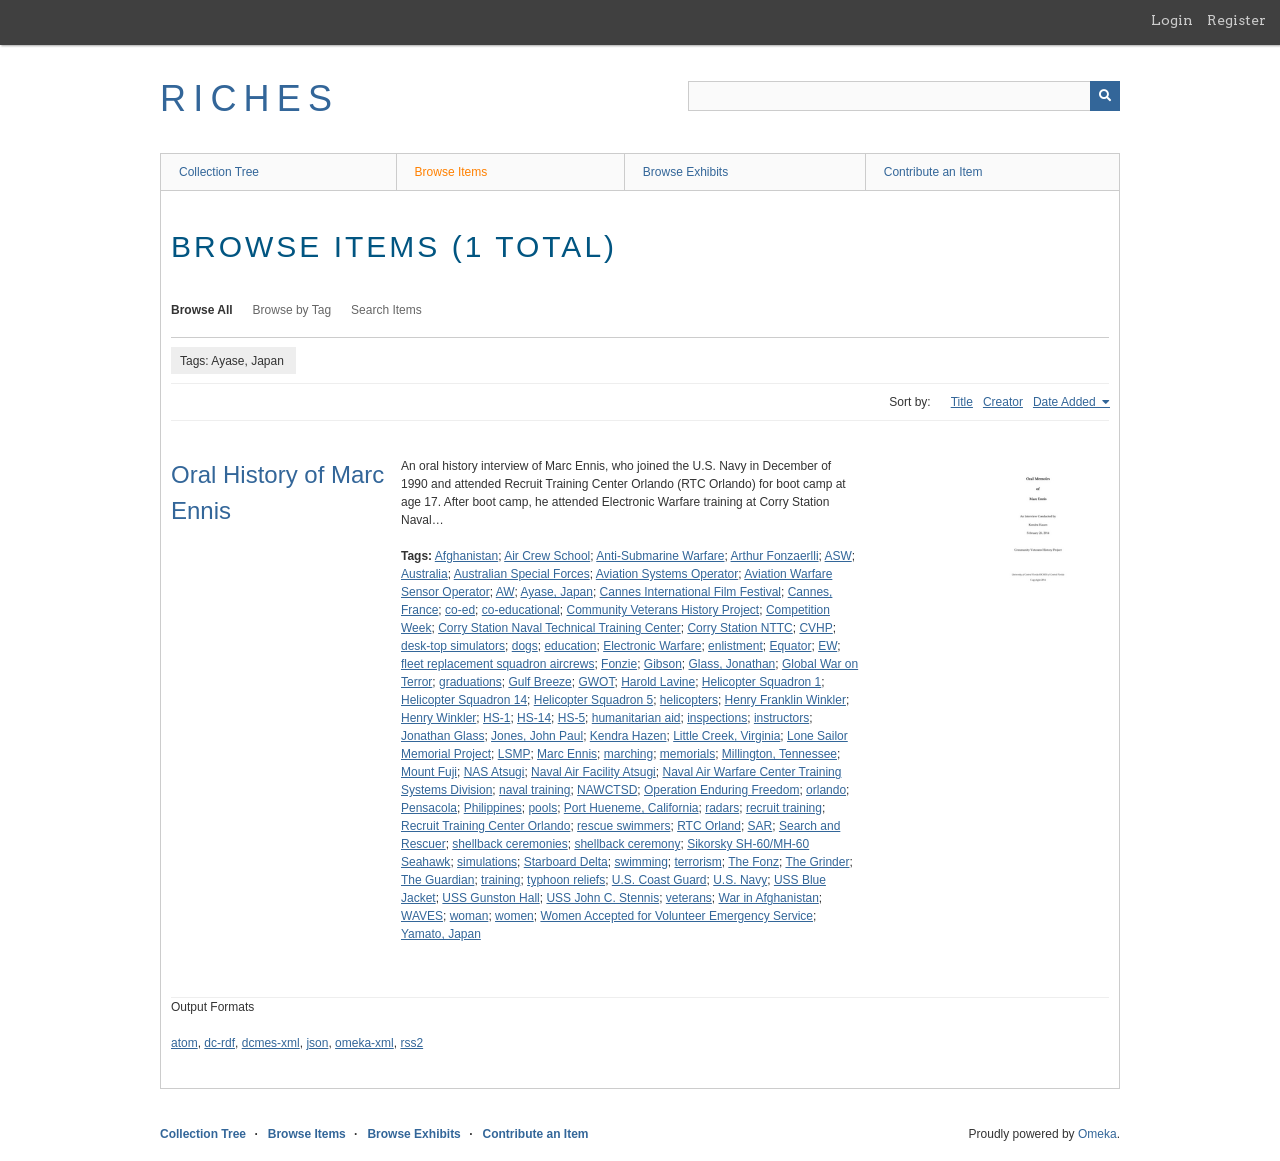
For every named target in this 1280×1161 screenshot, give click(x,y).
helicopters (689, 700)
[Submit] (1105, 96)
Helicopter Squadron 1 (761, 682)
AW (505, 592)
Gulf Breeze (539, 682)
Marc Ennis (567, 754)
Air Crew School (547, 556)
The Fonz (753, 862)
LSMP (514, 754)
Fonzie (619, 664)
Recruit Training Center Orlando (485, 826)
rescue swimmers (623, 826)
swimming (640, 862)
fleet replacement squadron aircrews (497, 664)
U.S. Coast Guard (659, 880)
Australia (424, 574)
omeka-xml (364, 1043)
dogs (525, 646)
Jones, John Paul (537, 736)
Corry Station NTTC (739, 628)
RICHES (249, 98)
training (500, 880)
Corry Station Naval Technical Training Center (559, 628)
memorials (687, 754)
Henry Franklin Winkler (785, 700)
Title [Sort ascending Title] (962, 402)
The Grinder (817, 862)
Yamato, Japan (441, 934)
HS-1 (496, 718)
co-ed (460, 610)
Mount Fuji (429, 772)
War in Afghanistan (769, 898)
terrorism (697, 862)
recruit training (784, 808)
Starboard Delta (566, 862)
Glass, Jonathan (732, 664)
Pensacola (429, 808)
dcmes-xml (271, 1043)
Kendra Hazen (628, 736)
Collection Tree (219, 172)
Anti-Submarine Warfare (660, 556)
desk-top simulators (453, 646)
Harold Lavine (658, 682)
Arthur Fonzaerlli (775, 556)
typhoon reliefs (566, 880)
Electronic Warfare (652, 646)
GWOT (596, 682)
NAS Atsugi (494, 772)
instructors (781, 718)
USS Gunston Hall (490, 898)
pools (542, 808)
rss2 (411, 1043)
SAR (760, 826)
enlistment (735, 646)
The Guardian (437, 880)
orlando (826, 790)
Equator (790, 646)
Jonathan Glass (442, 736)
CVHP (815, 628)
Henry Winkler (438, 718)
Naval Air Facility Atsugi (593, 772)
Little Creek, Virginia (726, 736)
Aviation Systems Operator (667, 574)
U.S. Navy (740, 880)
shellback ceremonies (509, 844)
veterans (689, 898)
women (514, 916)
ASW (838, 556)
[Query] (904, 96)
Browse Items (451, 172)
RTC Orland (709, 826)
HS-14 (534, 718)
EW (827, 646)
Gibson (663, 664)
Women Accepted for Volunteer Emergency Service (676, 916)
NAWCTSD (607, 790)
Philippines (493, 808)
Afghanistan (466, 556)
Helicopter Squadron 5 (593, 700)
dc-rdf (219, 1043)
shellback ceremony (627, 844)
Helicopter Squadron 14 (464, 700)
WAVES (422, 916)
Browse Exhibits (685, 172)
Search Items (386, 310)
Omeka (1097, 1134)
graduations (470, 682)
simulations (487, 862)
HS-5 (571, 718)
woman (469, 916)
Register (1236, 20)
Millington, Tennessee (779, 754)
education (570, 646)
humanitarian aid (636, 718)
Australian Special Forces (522, 574)
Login (1172, 20)
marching (628, 754)
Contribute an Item (933, 172)
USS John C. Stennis (602, 898)
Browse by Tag (292, 310)
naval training (534, 790)
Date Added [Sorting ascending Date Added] (1066, 402)
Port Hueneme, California (631, 808)
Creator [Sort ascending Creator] (1003, 402)
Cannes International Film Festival (690, 592)
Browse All (202, 310)
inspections (717, 718)
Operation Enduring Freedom (721, 790)
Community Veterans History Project (662, 610)
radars (722, 808)
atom (184, 1043)
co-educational (521, 610)
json (317, 1043)
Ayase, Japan (556, 592)
